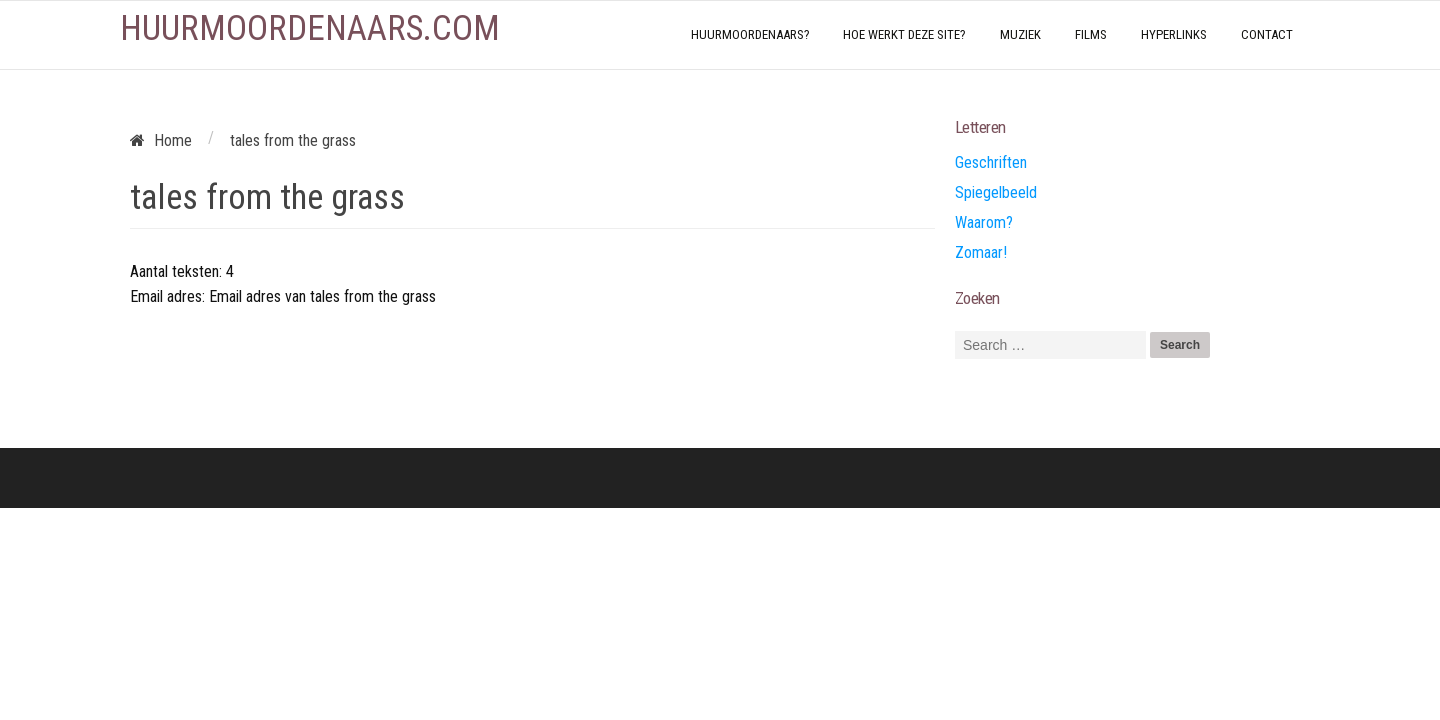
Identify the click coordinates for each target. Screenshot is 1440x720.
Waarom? (984, 222)
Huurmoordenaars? (750, 34)
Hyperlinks (1174, 34)
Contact (1267, 34)
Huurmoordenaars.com (310, 28)
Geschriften (991, 162)
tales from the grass (267, 197)
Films (1091, 34)
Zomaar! (981, 252)
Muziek (1020, 34)
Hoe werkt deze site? (904, 34)
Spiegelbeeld (996, 192)
